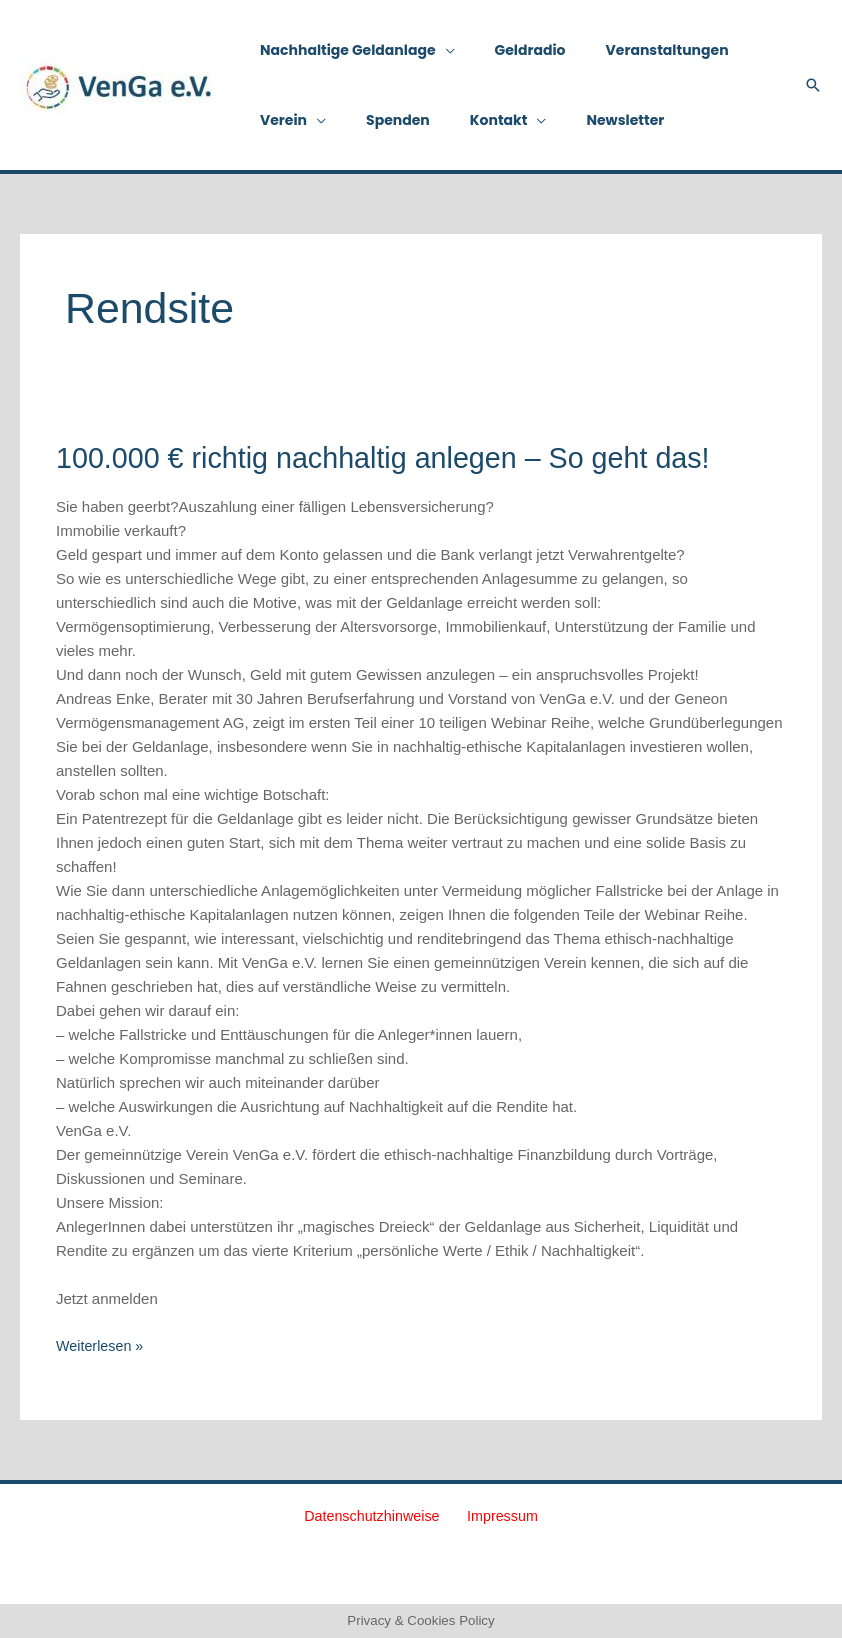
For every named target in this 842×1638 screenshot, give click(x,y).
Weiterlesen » (101, 1344)
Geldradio (512, 50)
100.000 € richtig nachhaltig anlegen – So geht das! (398, 457)
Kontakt (469, 120)
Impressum (499, 1515)
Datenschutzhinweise (377, 1515)
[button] (813, 85)
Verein (277, 120)
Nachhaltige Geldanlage (342, 50)
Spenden (380, 120)
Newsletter (583, 120)
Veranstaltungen (637, 50)
